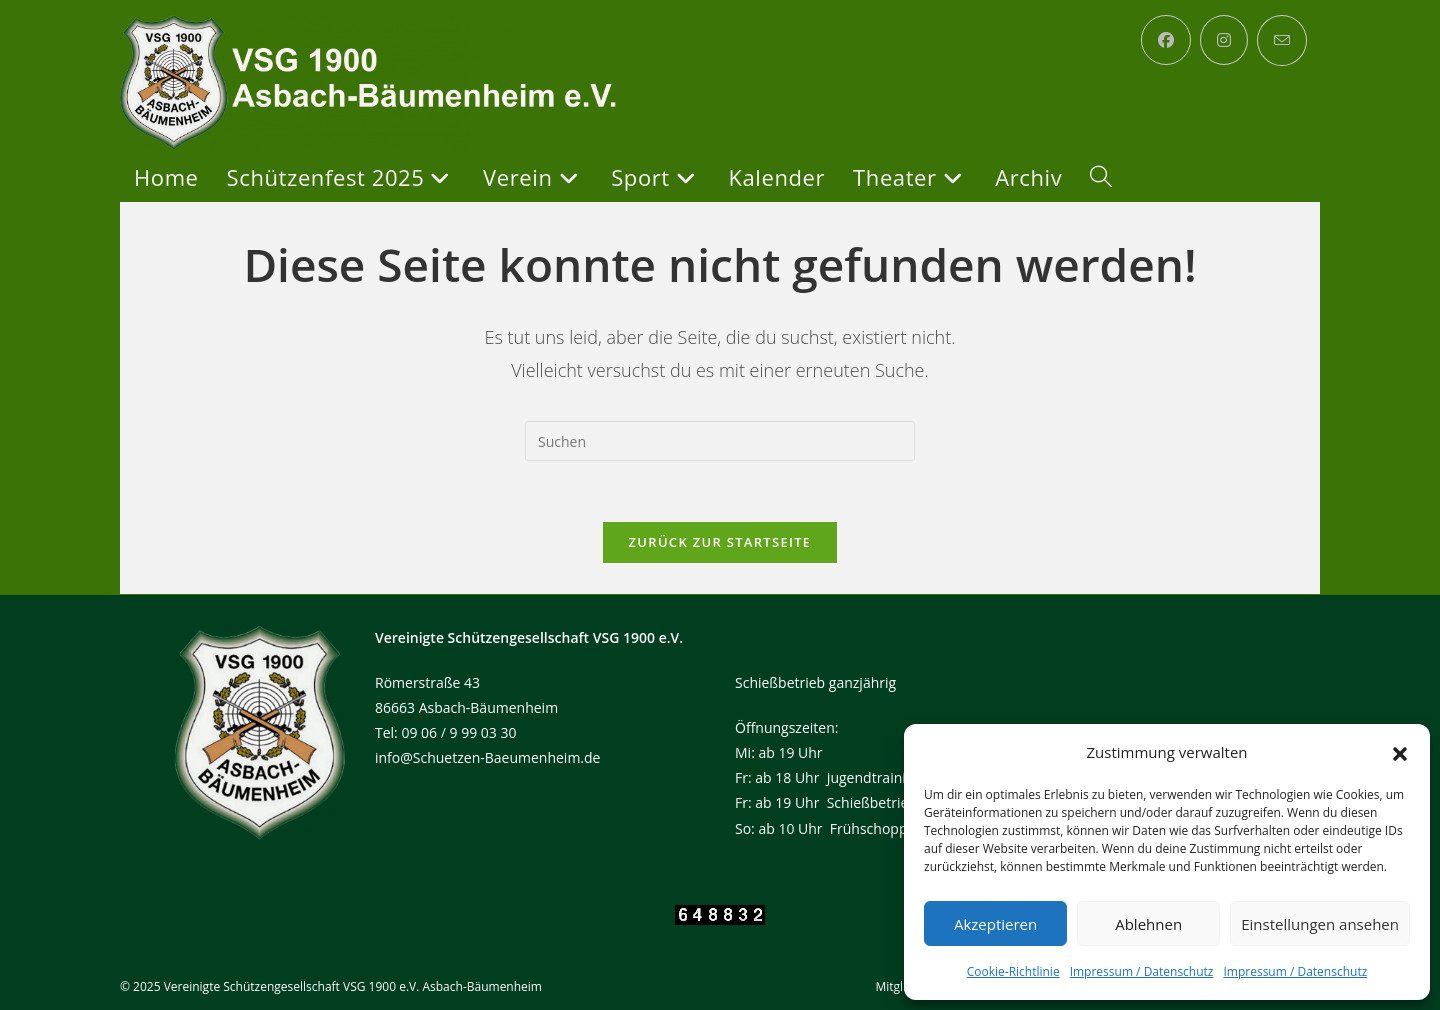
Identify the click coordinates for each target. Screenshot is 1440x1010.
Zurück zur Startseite (720, 542)
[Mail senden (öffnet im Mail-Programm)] (1282, 40)
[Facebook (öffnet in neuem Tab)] (1166, 40)
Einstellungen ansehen (1320, 924)
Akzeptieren (995, 924)
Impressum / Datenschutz (1142, 971)
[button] (1400, 753)
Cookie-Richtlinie (1013, 971)
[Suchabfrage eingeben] (720, 441)
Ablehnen (1148, 924)
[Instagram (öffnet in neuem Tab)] (1224, 40)
